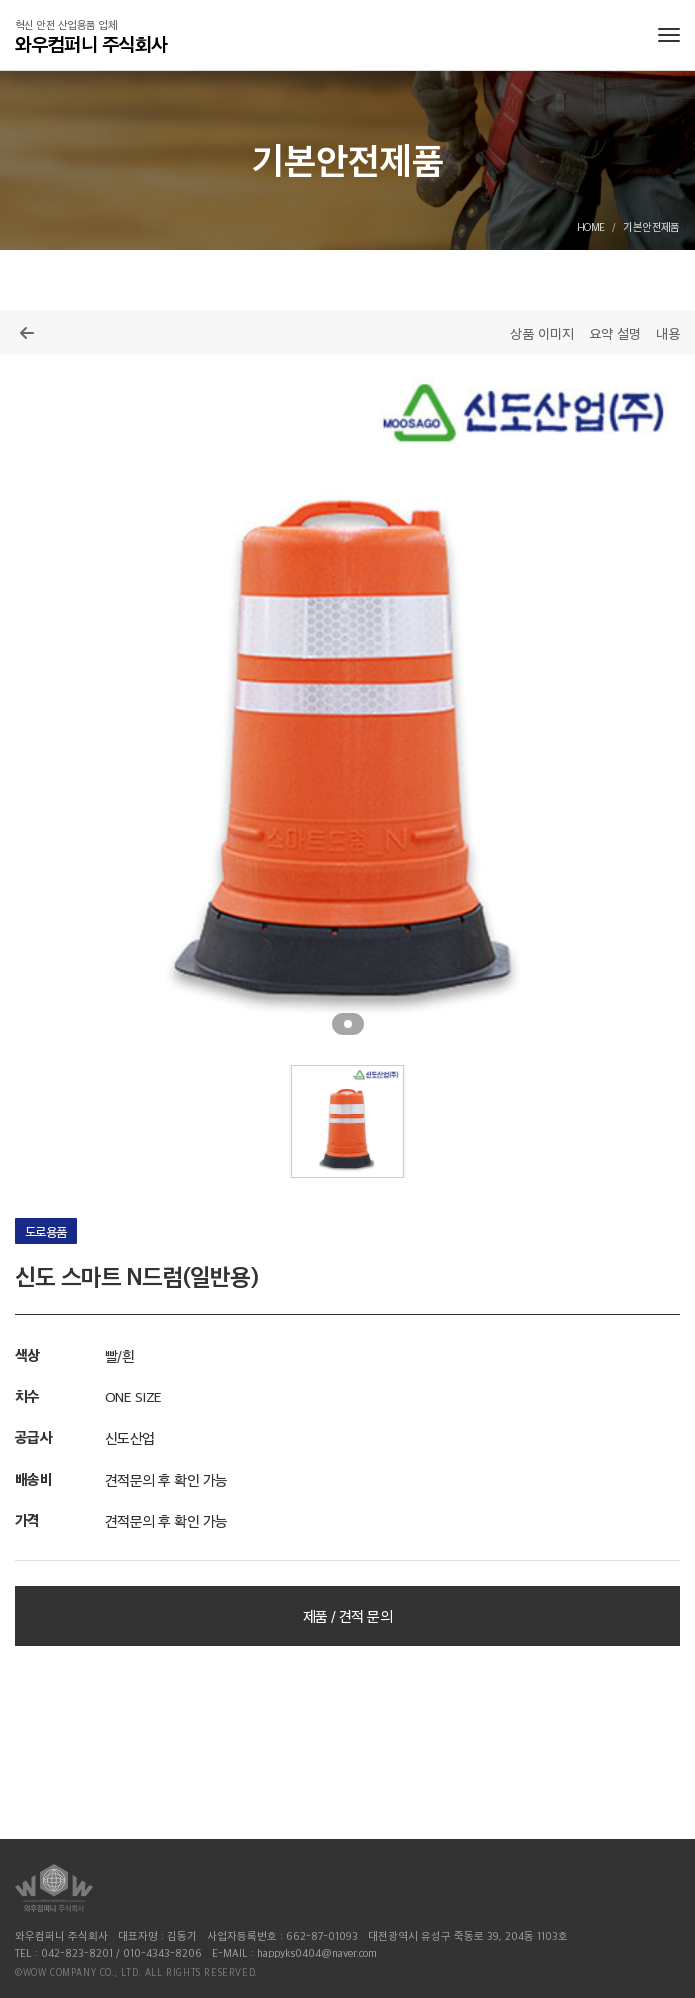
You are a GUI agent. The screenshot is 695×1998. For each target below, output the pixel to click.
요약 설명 (615, 333)
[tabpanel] (347, 702)
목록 (26, 332)
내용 (668, 333)
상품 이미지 (542, 333)
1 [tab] (348, 1024)
